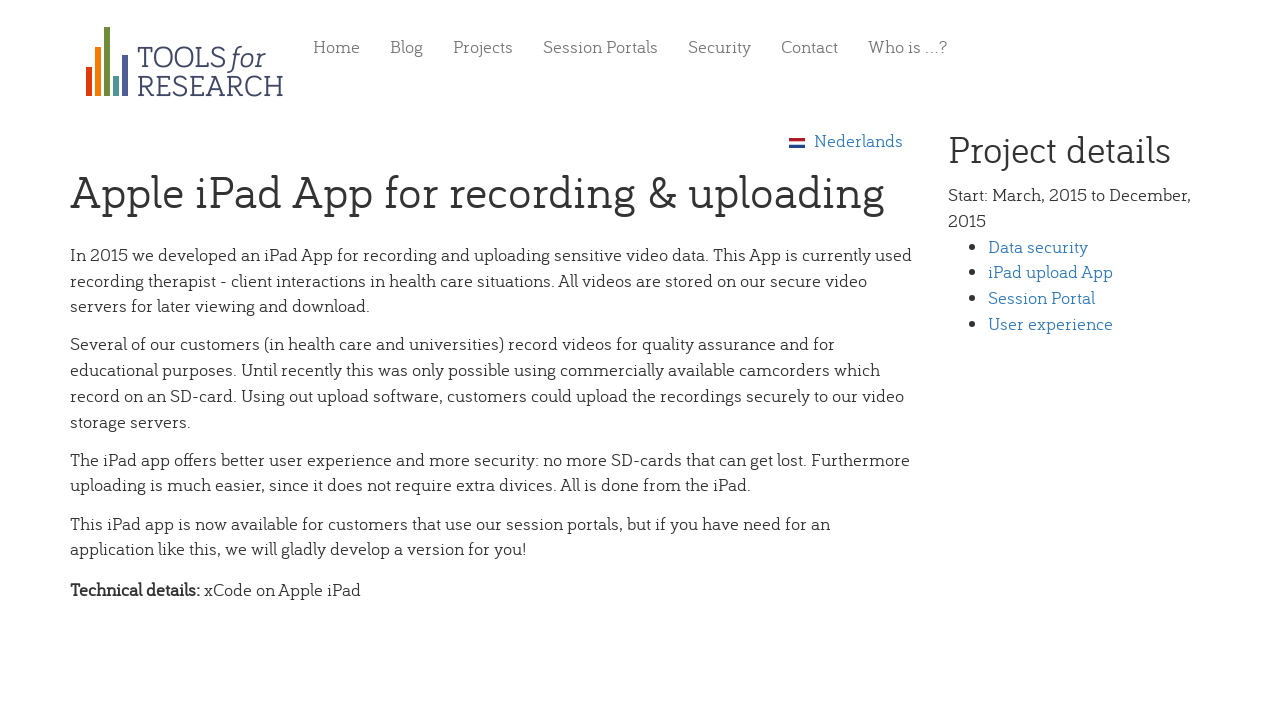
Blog (406, 46)
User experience (1050, 323)
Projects (483, 46)
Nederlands (846, 140)
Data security (1038, 246)
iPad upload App (1050, 271)
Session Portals (600, 46)
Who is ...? (907, 46)
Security (719, 46)
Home (336, 46)
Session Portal (1041, 297)
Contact (809, 46)
